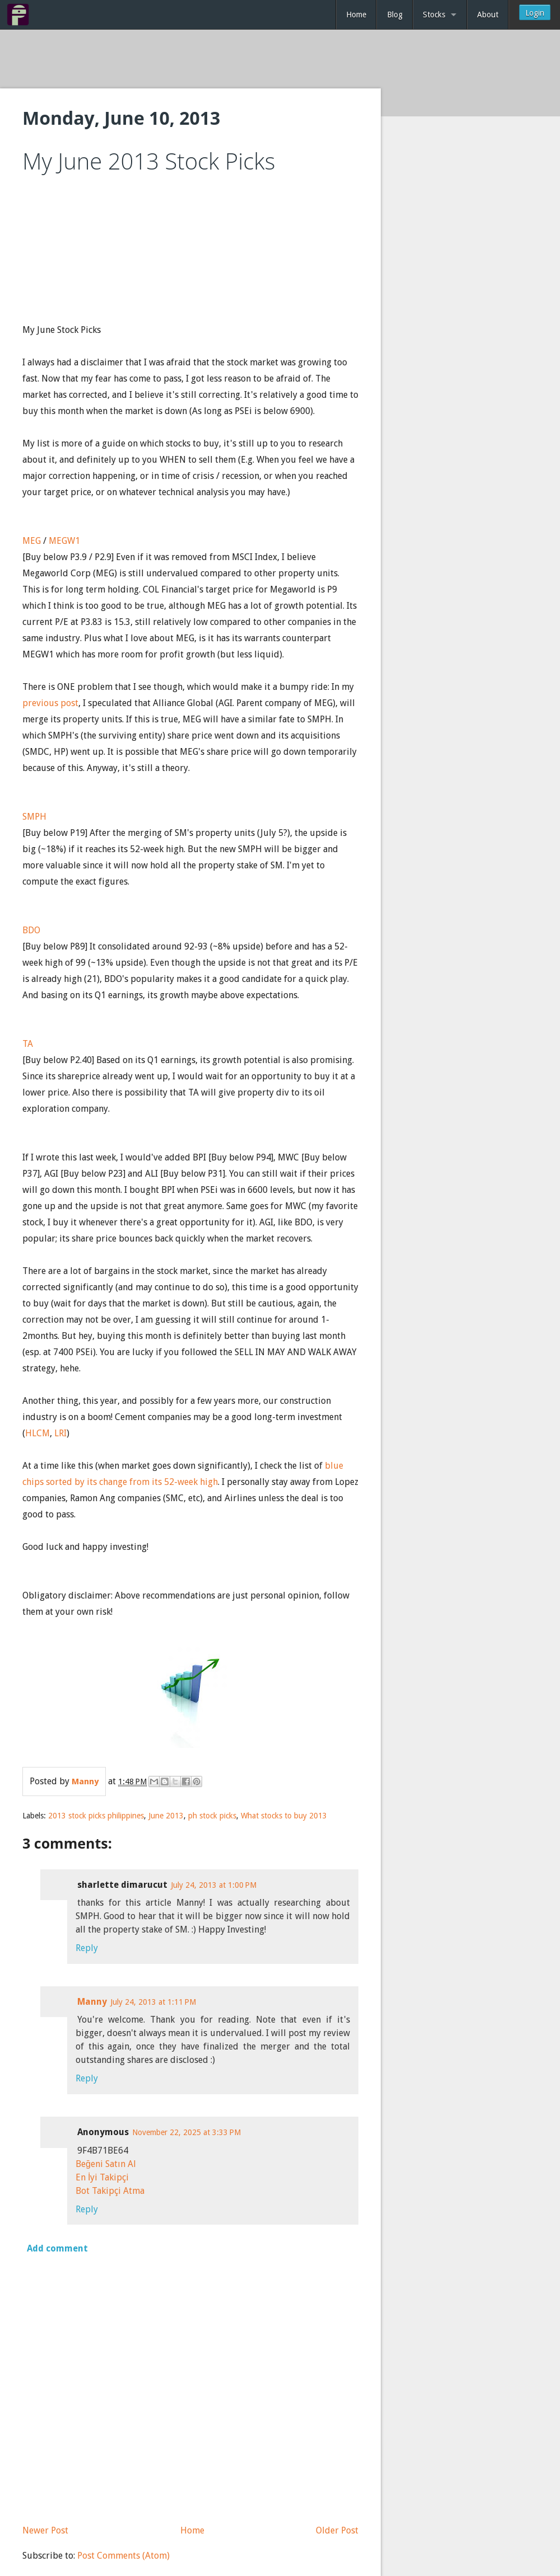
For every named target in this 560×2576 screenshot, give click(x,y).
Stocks (434, 14)
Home (356, 14)
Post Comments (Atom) (123, 2555)
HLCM (37, 1433)
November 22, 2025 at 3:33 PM (186, 2132)
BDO (31, 930)
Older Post (337, 2530)
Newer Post (45, 2530)
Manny (92, 2001)
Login (534, 12)
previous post (50, 703)
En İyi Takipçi (102, 2177)
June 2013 (166, 1815)
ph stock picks (212, 1815)
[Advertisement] (280, 60)
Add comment (57, 2248)
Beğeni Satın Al (106, 2164)
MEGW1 (64, 540)
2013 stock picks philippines (96, 1815)
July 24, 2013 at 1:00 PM (213, 1885)
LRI (60, 1433)
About (487, 14)
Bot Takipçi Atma (110, 2190)
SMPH (34, 816)
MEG (31, 540)
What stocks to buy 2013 (284, 1815)
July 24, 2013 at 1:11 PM (153, 2001)
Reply (87, 1948)
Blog (395, 14)
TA (27, 1043)
